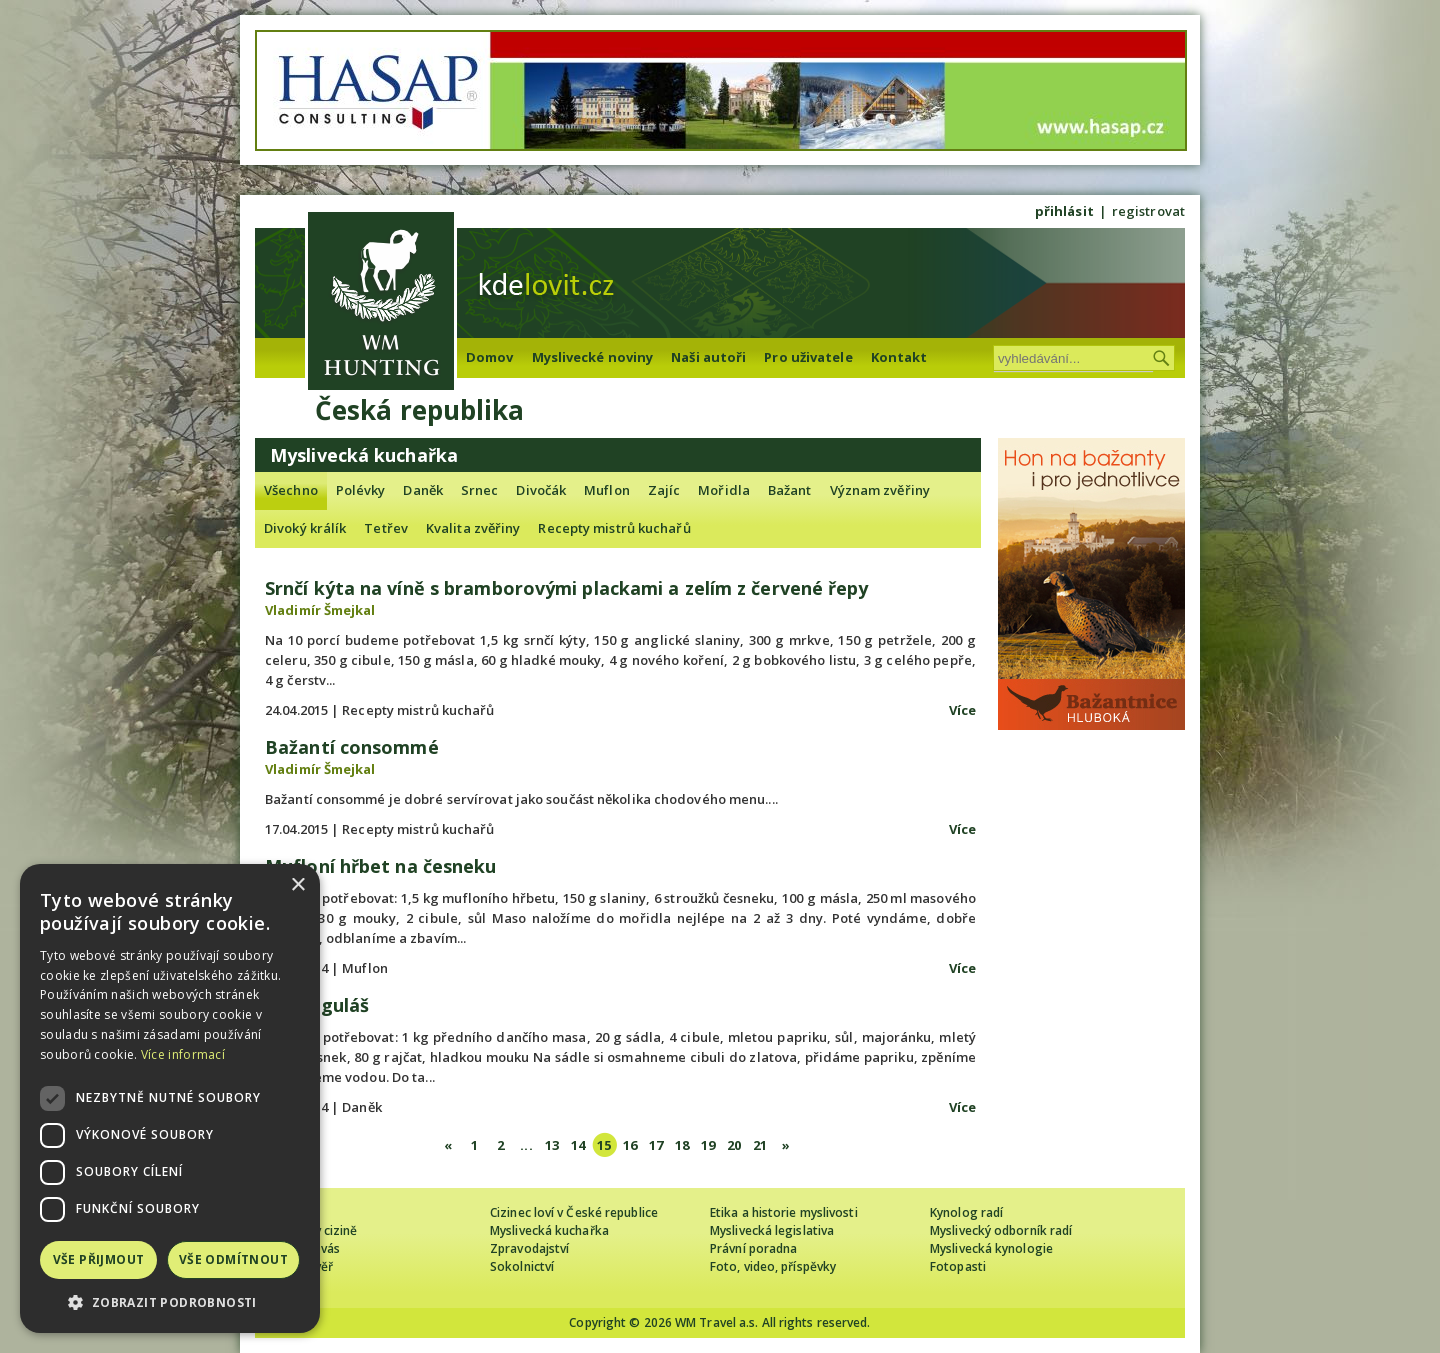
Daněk (423, 490)
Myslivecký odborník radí (1001, 1230)
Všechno (291, 490)
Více (962, 710)
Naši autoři (708, 357)
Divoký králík (305, 528)
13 (552, 1145)
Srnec (480, 490)
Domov (490, 357)
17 (656, 1145)
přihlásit (1064, 211)
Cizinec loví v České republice (574, 1212)
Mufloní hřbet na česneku (380, 866)
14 (578, 1145)
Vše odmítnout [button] (233, 1259)
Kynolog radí (966, 1212)
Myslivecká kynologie (991, 1248)
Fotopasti (958, 1266)
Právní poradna (753, 1248)
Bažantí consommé (352, 747)
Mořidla (724, 490)
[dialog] (170, 1098)
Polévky (361, 490)
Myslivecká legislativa (772, 1230)
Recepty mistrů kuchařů (614, 528)
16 (630, 1145)
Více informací (183, 1054)
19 (708, 1145)
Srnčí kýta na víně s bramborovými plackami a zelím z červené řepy (567, 588)
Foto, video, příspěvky (773, 1266)
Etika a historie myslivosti (784, 1212)
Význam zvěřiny (880, 490)
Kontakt (899, 357)
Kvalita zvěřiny (473, 528)
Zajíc (664, 490)
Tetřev (386, 528)
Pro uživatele (808, 357)
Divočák (541, 490)
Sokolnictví (522, 1266)
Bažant (790, 490)
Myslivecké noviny (593, 357)
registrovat (1148, 211)
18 (682, 1145)
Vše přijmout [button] (99, 1259)
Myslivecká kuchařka (549, 1230)
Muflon (607, 490)
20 (734, 1145)
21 (760, 1145)
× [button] (297, 885)
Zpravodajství (529, 1248)
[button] (170, 1302)
